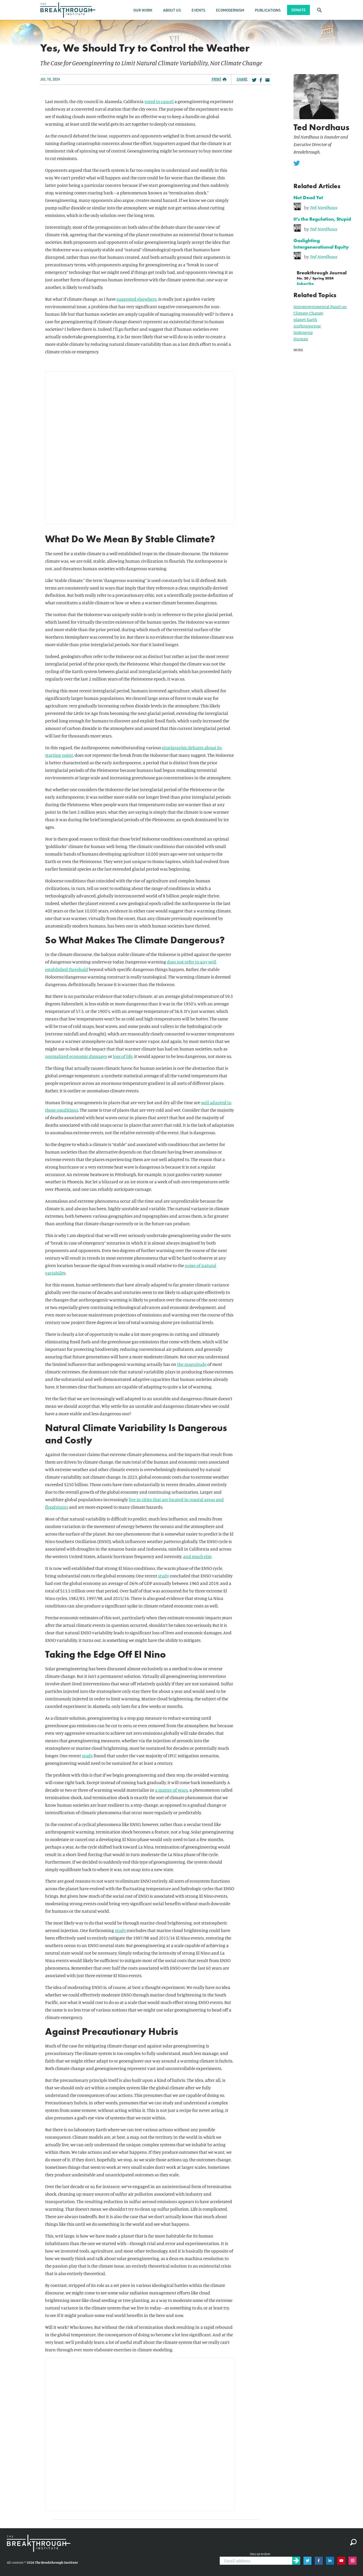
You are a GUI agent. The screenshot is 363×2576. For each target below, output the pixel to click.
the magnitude (192, 1364)
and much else (197, 1556)
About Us (172, 10)
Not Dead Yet (308, 197)
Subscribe (305, 283)
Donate (298, 10)
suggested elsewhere (136, 299)
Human (301, 338)
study (163, 1575)
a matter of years (171, 1790)
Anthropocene (307, 326)
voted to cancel (159, 101)
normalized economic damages (76, 1056)
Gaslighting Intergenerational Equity (321, 243)
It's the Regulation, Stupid (322, 219)
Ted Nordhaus (321, 127)
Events (198, 10)
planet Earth (305, 319)
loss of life (123, 1056)
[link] (325, 207)
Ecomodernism (230, 10)
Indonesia (303, 332)
